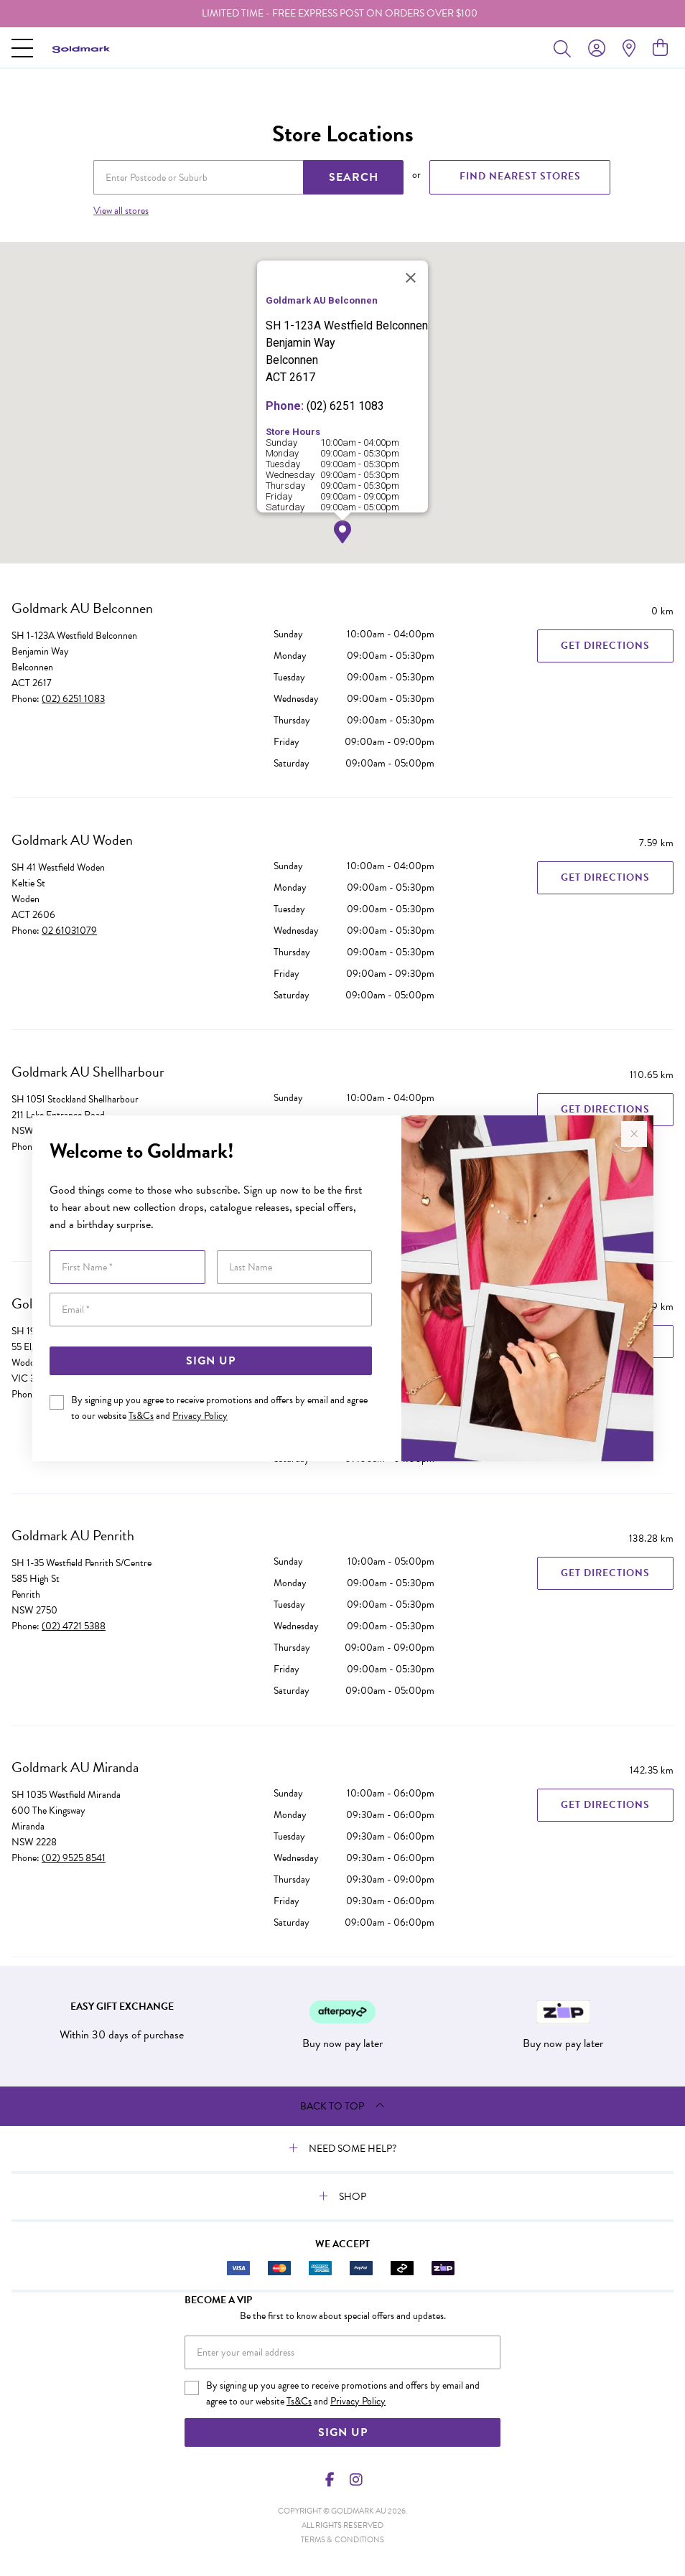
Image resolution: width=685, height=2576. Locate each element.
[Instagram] (355, 2480)
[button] (342, 532)
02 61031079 (69, 930)
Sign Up (211, 1360)
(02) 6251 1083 (73, 698)
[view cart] (660, 48)
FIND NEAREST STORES (520, 176)
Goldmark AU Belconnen (82, 608)
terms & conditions (342, 2540)
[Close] (410, 278)
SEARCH (353, 177)
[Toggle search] (565, 48)
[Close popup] (634, 1134)
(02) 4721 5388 (74, 1626)
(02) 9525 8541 (74, 1857)
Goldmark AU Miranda (75, 1767)
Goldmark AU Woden (72, 840)
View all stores (121, 210)
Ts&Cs (141, 1415)
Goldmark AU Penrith (72, 1535)
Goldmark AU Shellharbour (87, 1071)
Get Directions (605, 645)
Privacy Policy (200, 1415)
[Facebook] (330, 2480)
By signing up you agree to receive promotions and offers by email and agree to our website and (219, 1407)
